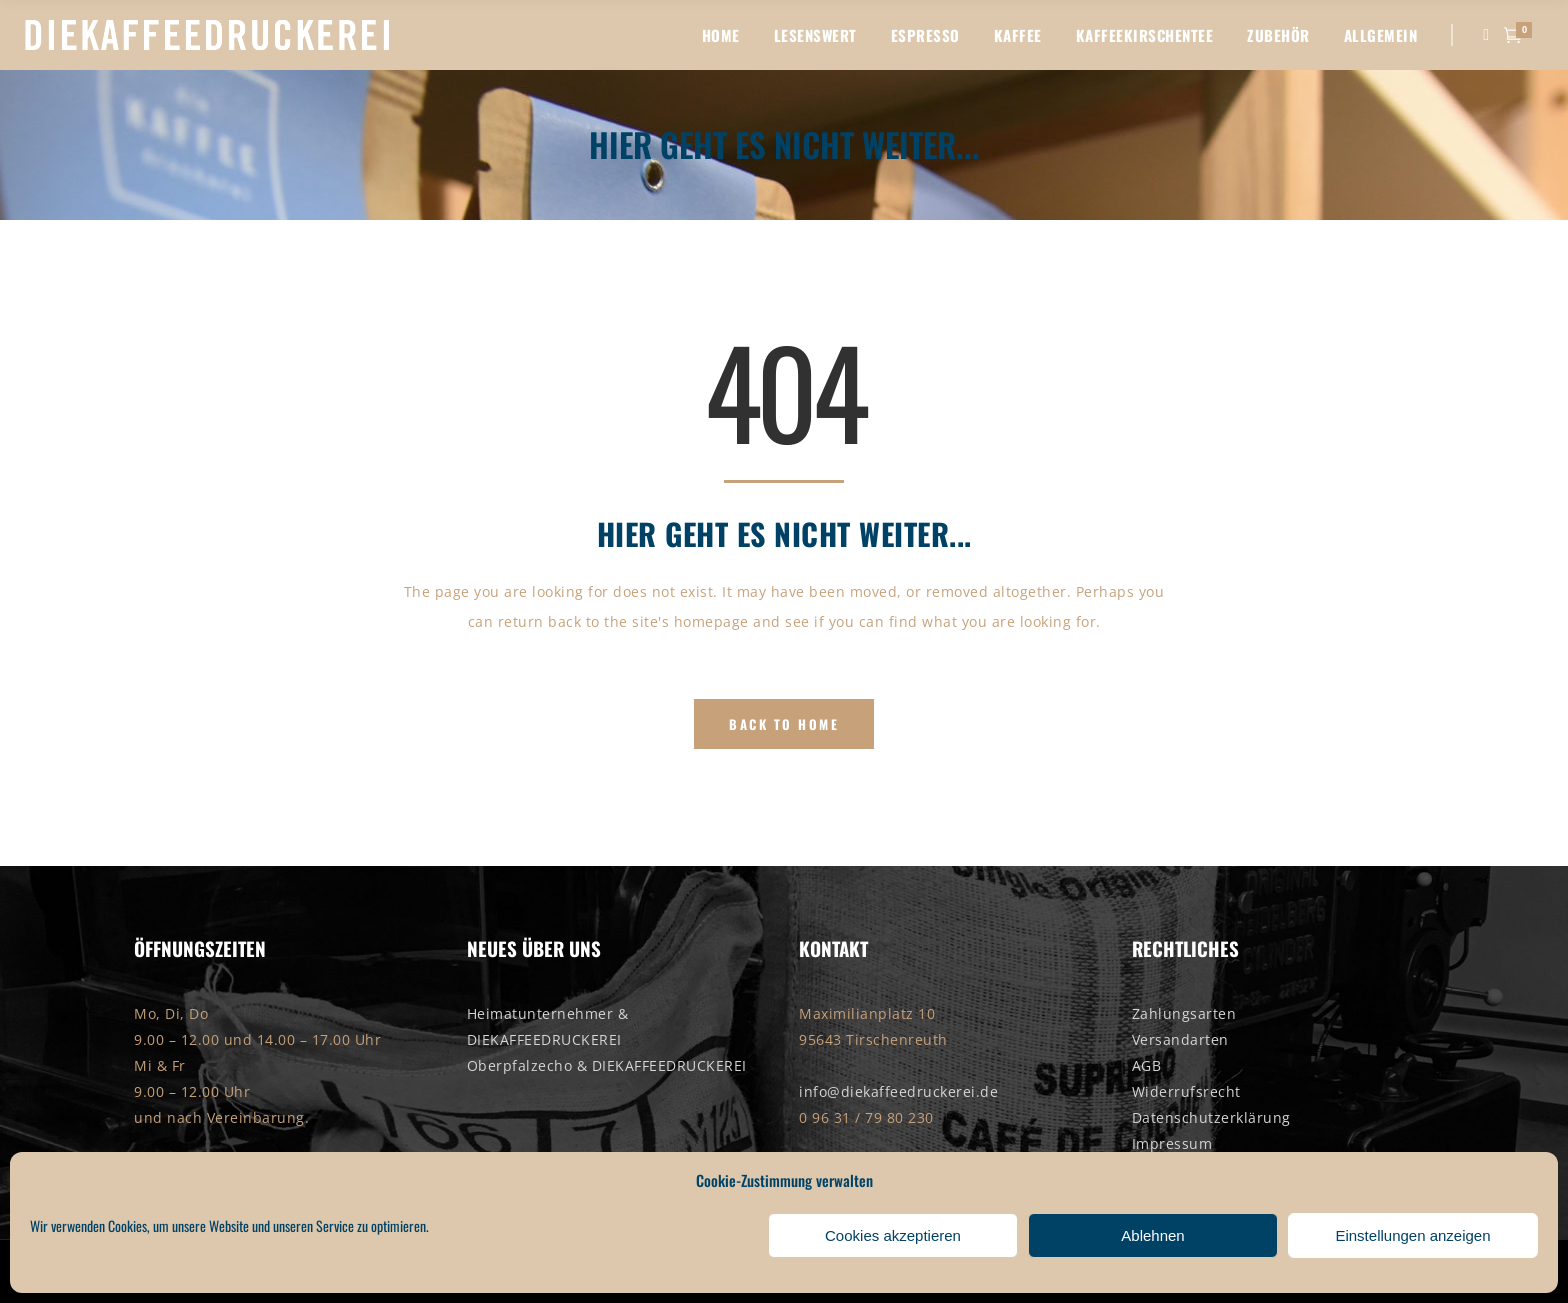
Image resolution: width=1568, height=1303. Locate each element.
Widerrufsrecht (1186, 1091)
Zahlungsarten (1184, 1013)
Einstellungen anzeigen (1412, 1235)
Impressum (1172, 1143)
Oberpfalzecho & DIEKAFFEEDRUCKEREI (607, 1065)
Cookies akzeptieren (893, 1235)
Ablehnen (1152, 1235)
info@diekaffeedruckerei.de (898, 1091)
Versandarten (1180, 1039)
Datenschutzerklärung (1211, 1117)
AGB (1147, 1065)
